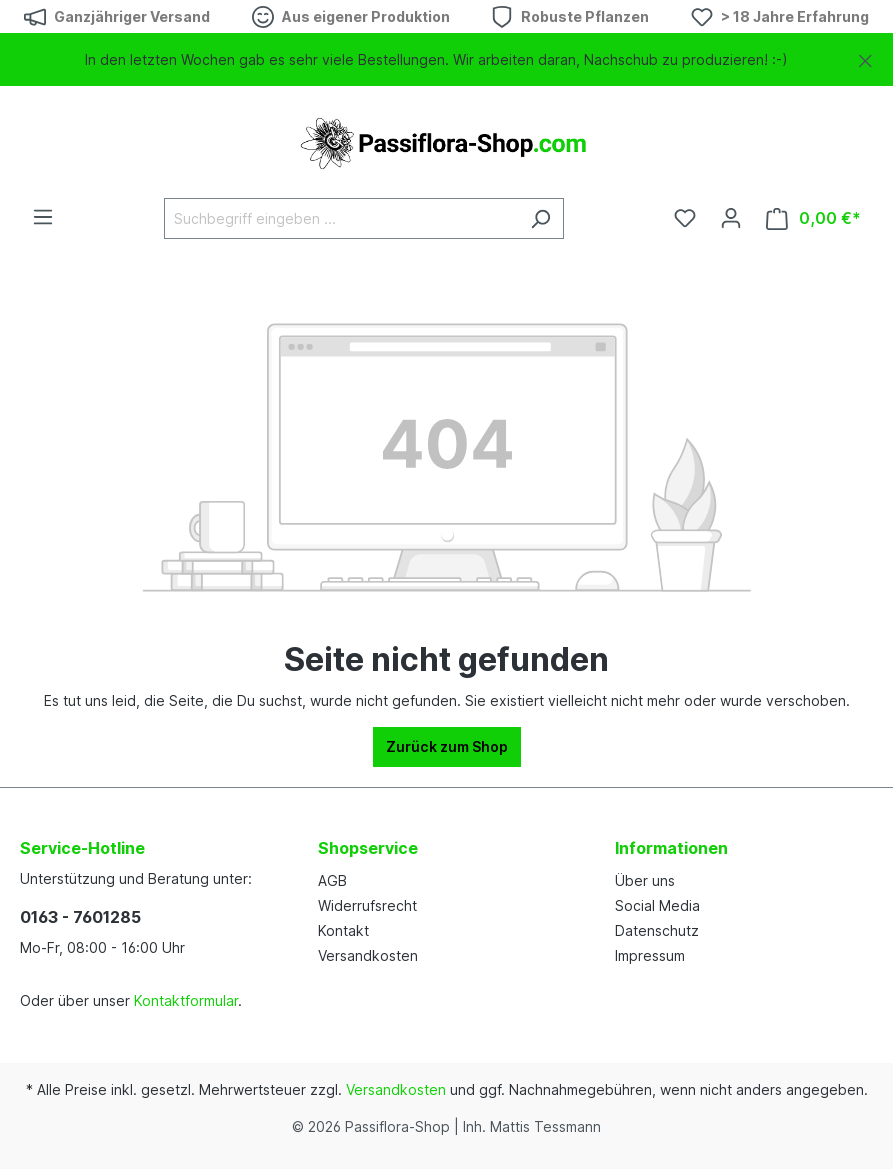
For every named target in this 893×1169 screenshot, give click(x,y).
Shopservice (368, 848)
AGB (332, 880)
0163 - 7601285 (80, 917)
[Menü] (43, 217)
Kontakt (343, 930)
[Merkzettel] (685, 218)
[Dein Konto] (731, 218)
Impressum (650, 955)
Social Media (657, 905)
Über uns (645, 880)
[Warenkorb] (813, 218)
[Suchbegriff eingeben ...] (341, 218)
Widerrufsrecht (367, 905)
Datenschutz (657, 930)
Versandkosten (368, 955)
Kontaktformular (186, 1000)
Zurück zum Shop (447, 746)
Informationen (671, 848)
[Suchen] (540, 218)
